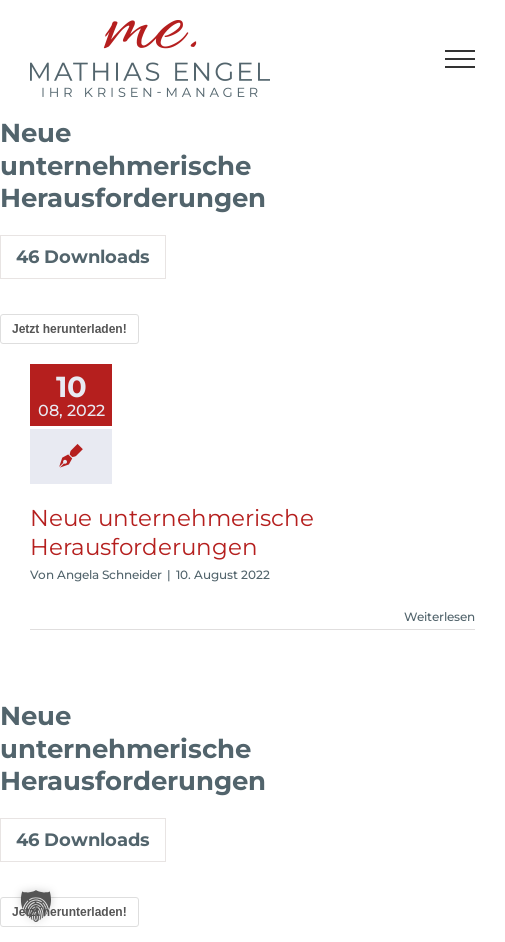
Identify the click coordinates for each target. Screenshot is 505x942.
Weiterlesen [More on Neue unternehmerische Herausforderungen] (439, 616)
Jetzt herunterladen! (69, 329)
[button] (36, 906)
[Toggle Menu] (460, 59)
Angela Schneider (109, 574)
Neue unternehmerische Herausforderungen (172, 532)
